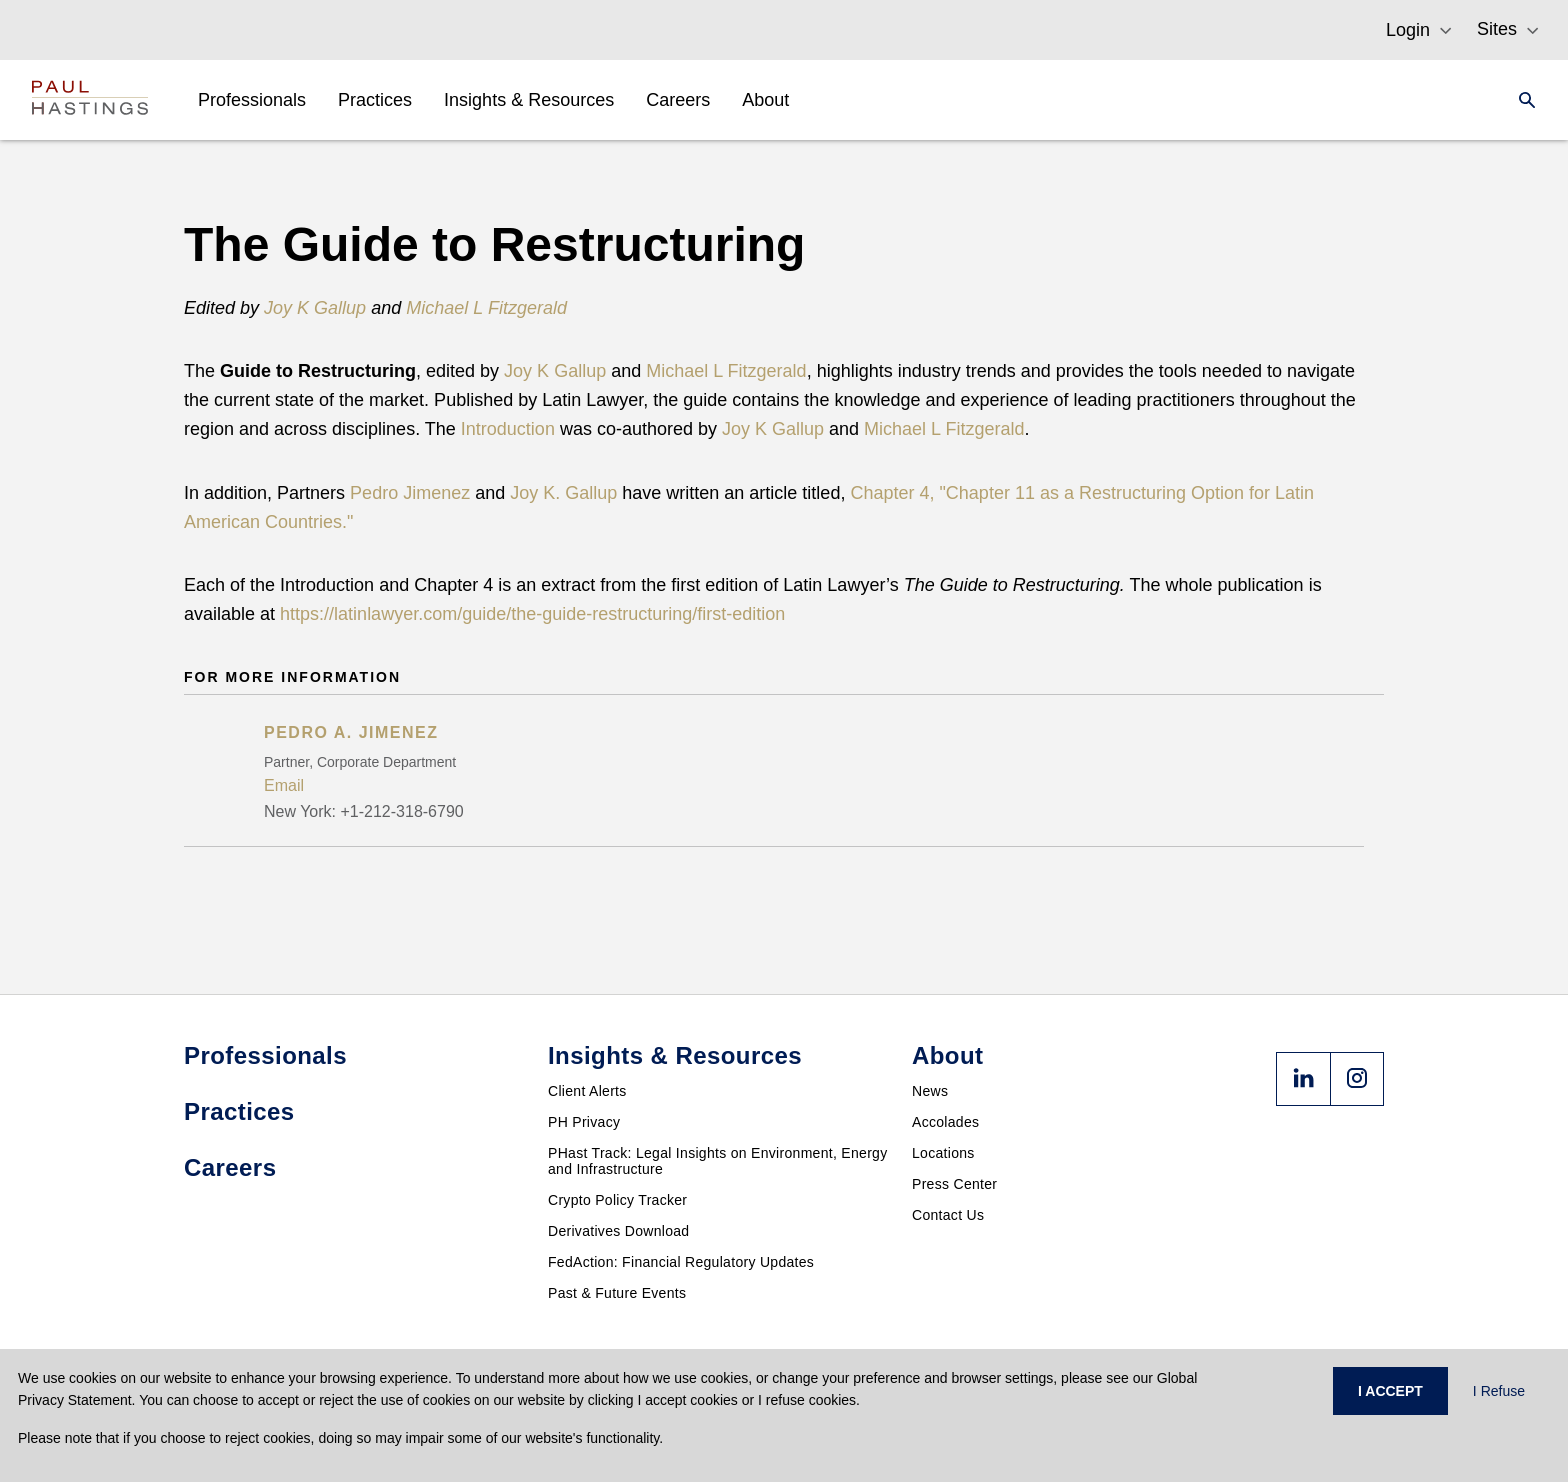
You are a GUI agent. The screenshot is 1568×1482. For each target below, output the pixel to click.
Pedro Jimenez (410, 493)
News (930, 1091)
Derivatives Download (618, 1231)
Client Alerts (587, 1091)
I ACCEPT (1390, 1391)
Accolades (945, 1122)
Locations (943, 1153)
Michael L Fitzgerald (726, 371)
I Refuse (1499, 1391)
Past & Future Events (617, 1293)
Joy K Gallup (555, 371)
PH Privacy (584, 1122)
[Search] (1521, 100)
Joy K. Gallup (563, 493)
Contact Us (948, 1215)
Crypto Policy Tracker (617, 1200)
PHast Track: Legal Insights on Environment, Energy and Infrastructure (718, 1161)
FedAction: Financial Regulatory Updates (681, 1262)
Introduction (508, 429)
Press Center (954, 1184)
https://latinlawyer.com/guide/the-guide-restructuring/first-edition (532, 614)
